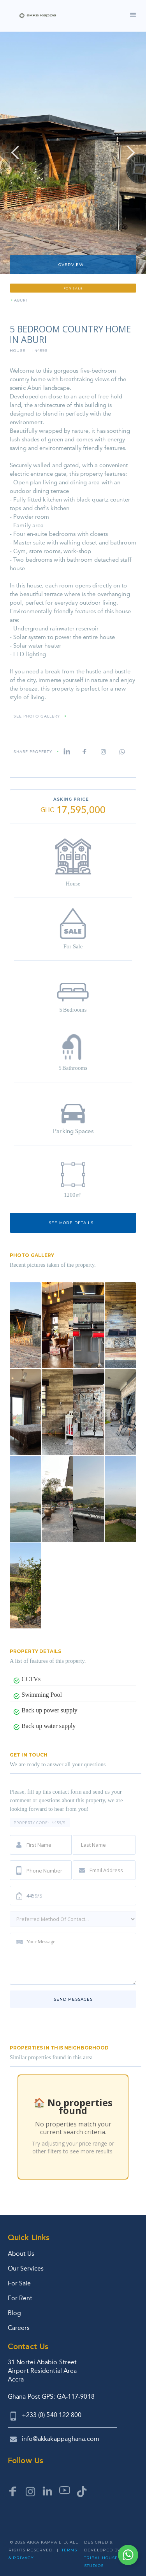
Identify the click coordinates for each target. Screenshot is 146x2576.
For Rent (20, 2298)
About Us (21, 2253)
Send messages (73, 1999)
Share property (33, 752)
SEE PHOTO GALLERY (37, 716)
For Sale (19, 2283)
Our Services (26, 2268)
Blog (14, 2313)
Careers (19, 2327)
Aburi (20, 300)
